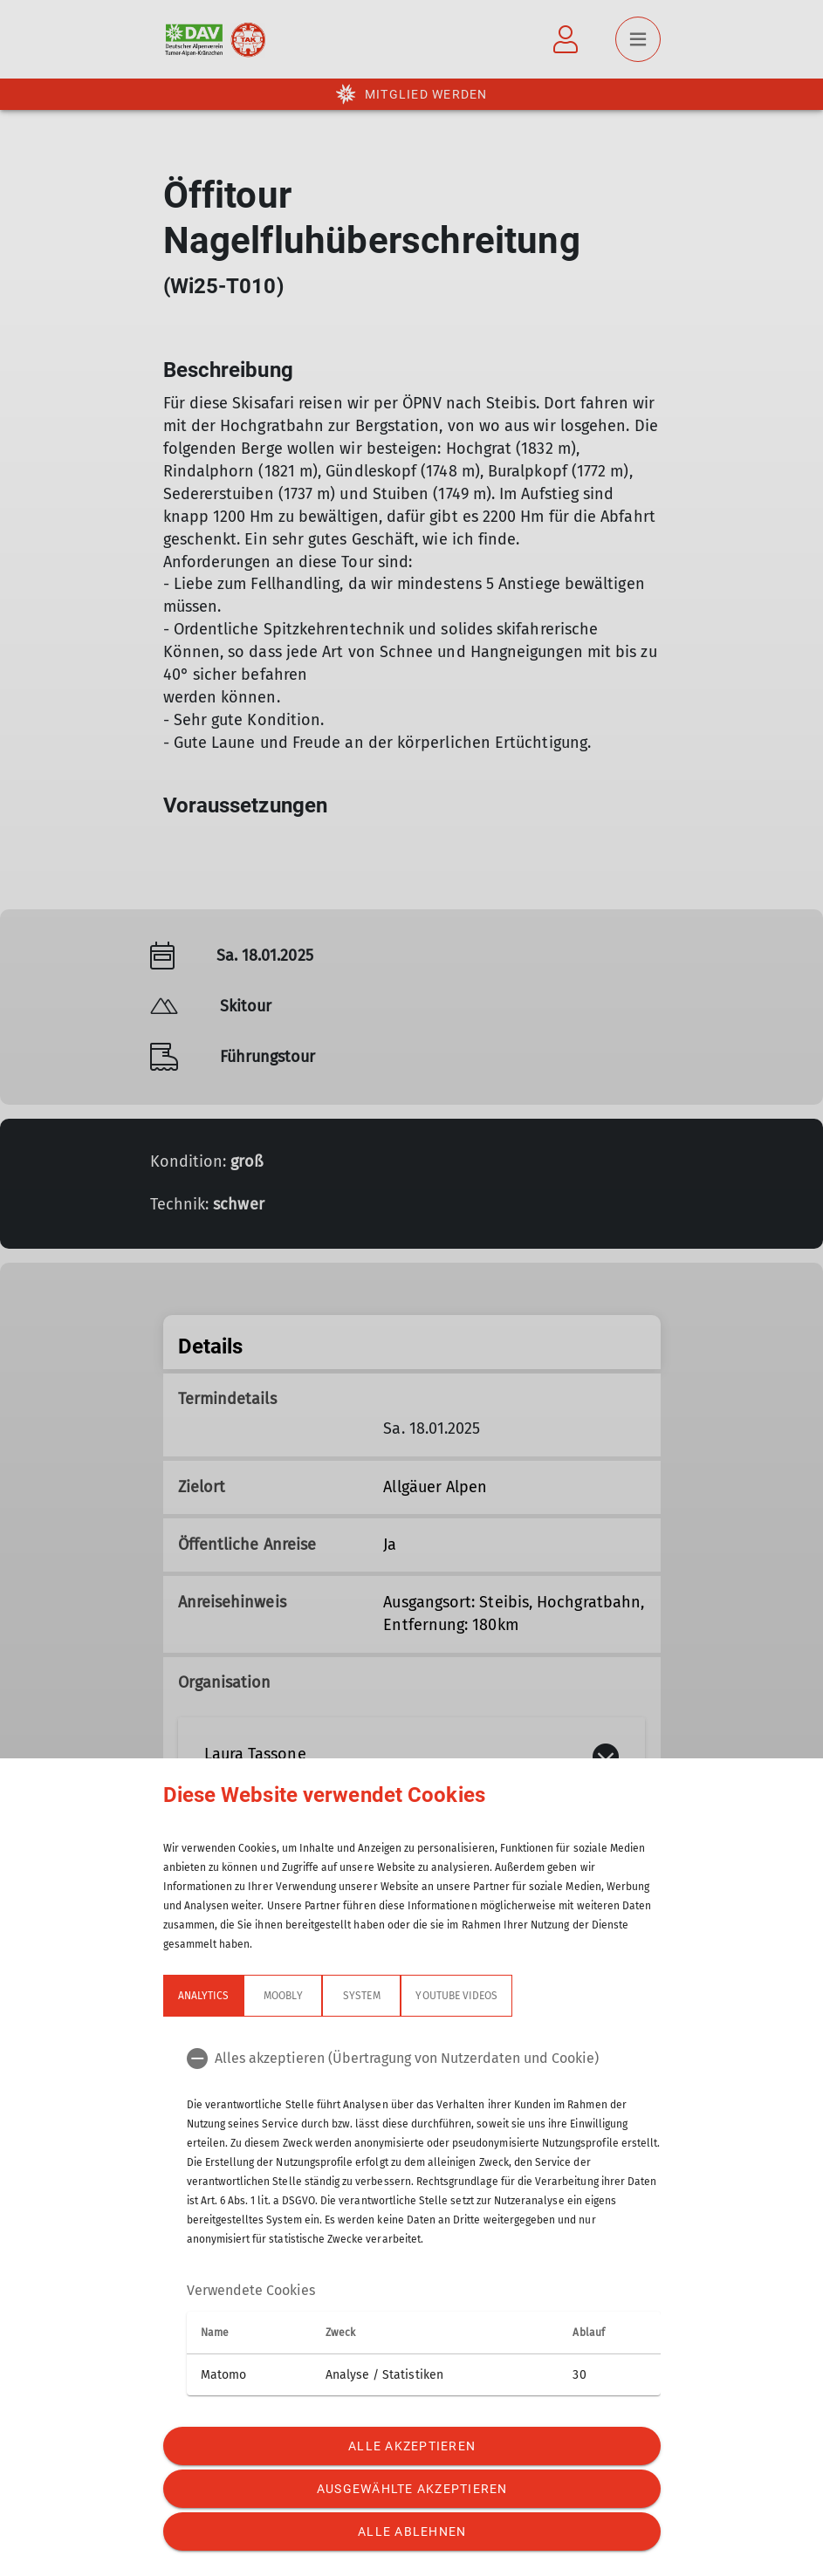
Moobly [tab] (283, 1996)
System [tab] (361, 1996)
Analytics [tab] (203, 1996)
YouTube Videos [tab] (456, 1996)
